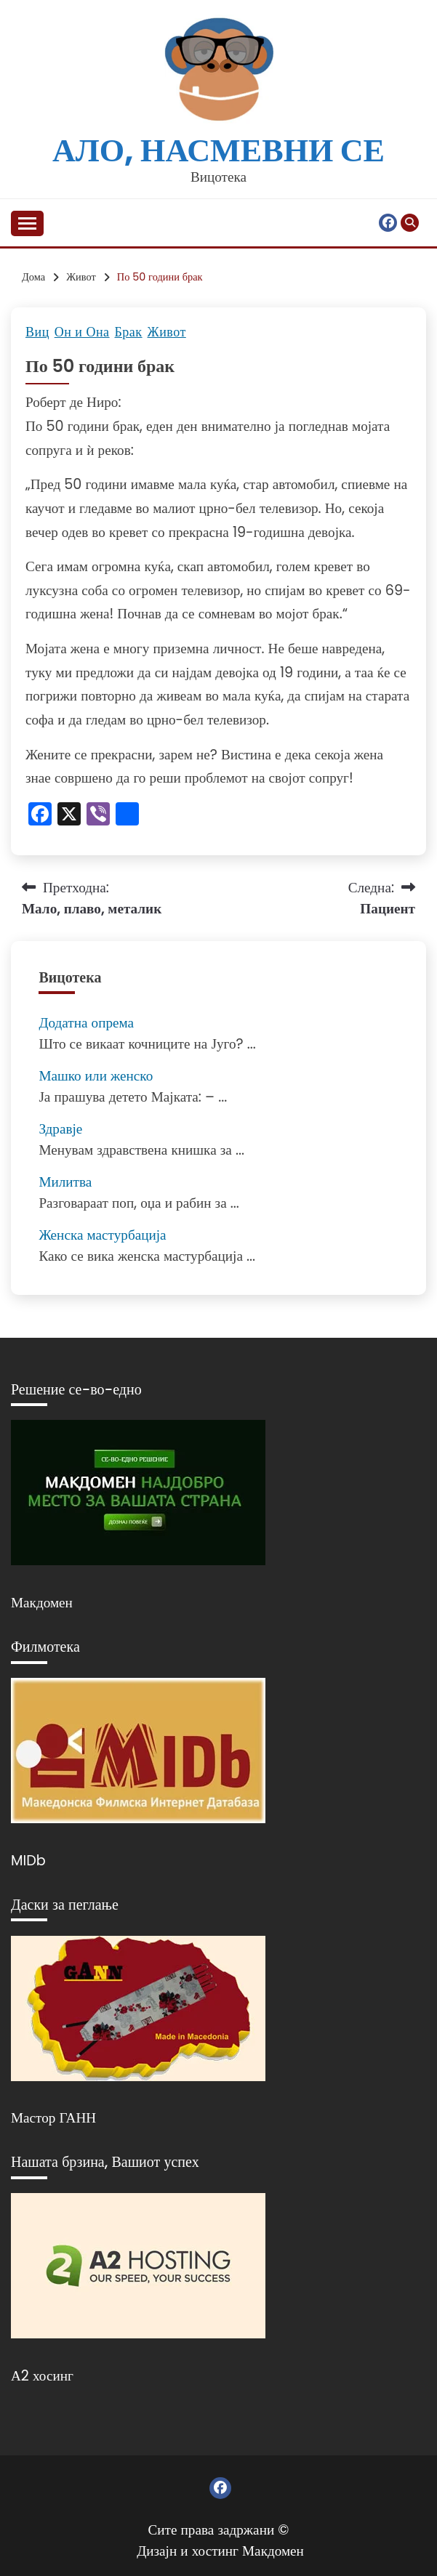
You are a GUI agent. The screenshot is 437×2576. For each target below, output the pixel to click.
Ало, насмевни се (218, 150)
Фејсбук (388, 223)
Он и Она (82, 332)
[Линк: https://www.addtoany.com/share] (127, 815)
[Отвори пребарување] (410, 223)
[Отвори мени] (27, 223)
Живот (167, 332)
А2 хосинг (42, 2376)
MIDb (28, 1860)
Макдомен (42, 1602)
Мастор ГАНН (53, 2118)
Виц (37, 332)
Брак (129, 332)
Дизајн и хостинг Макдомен (220, 2551)
